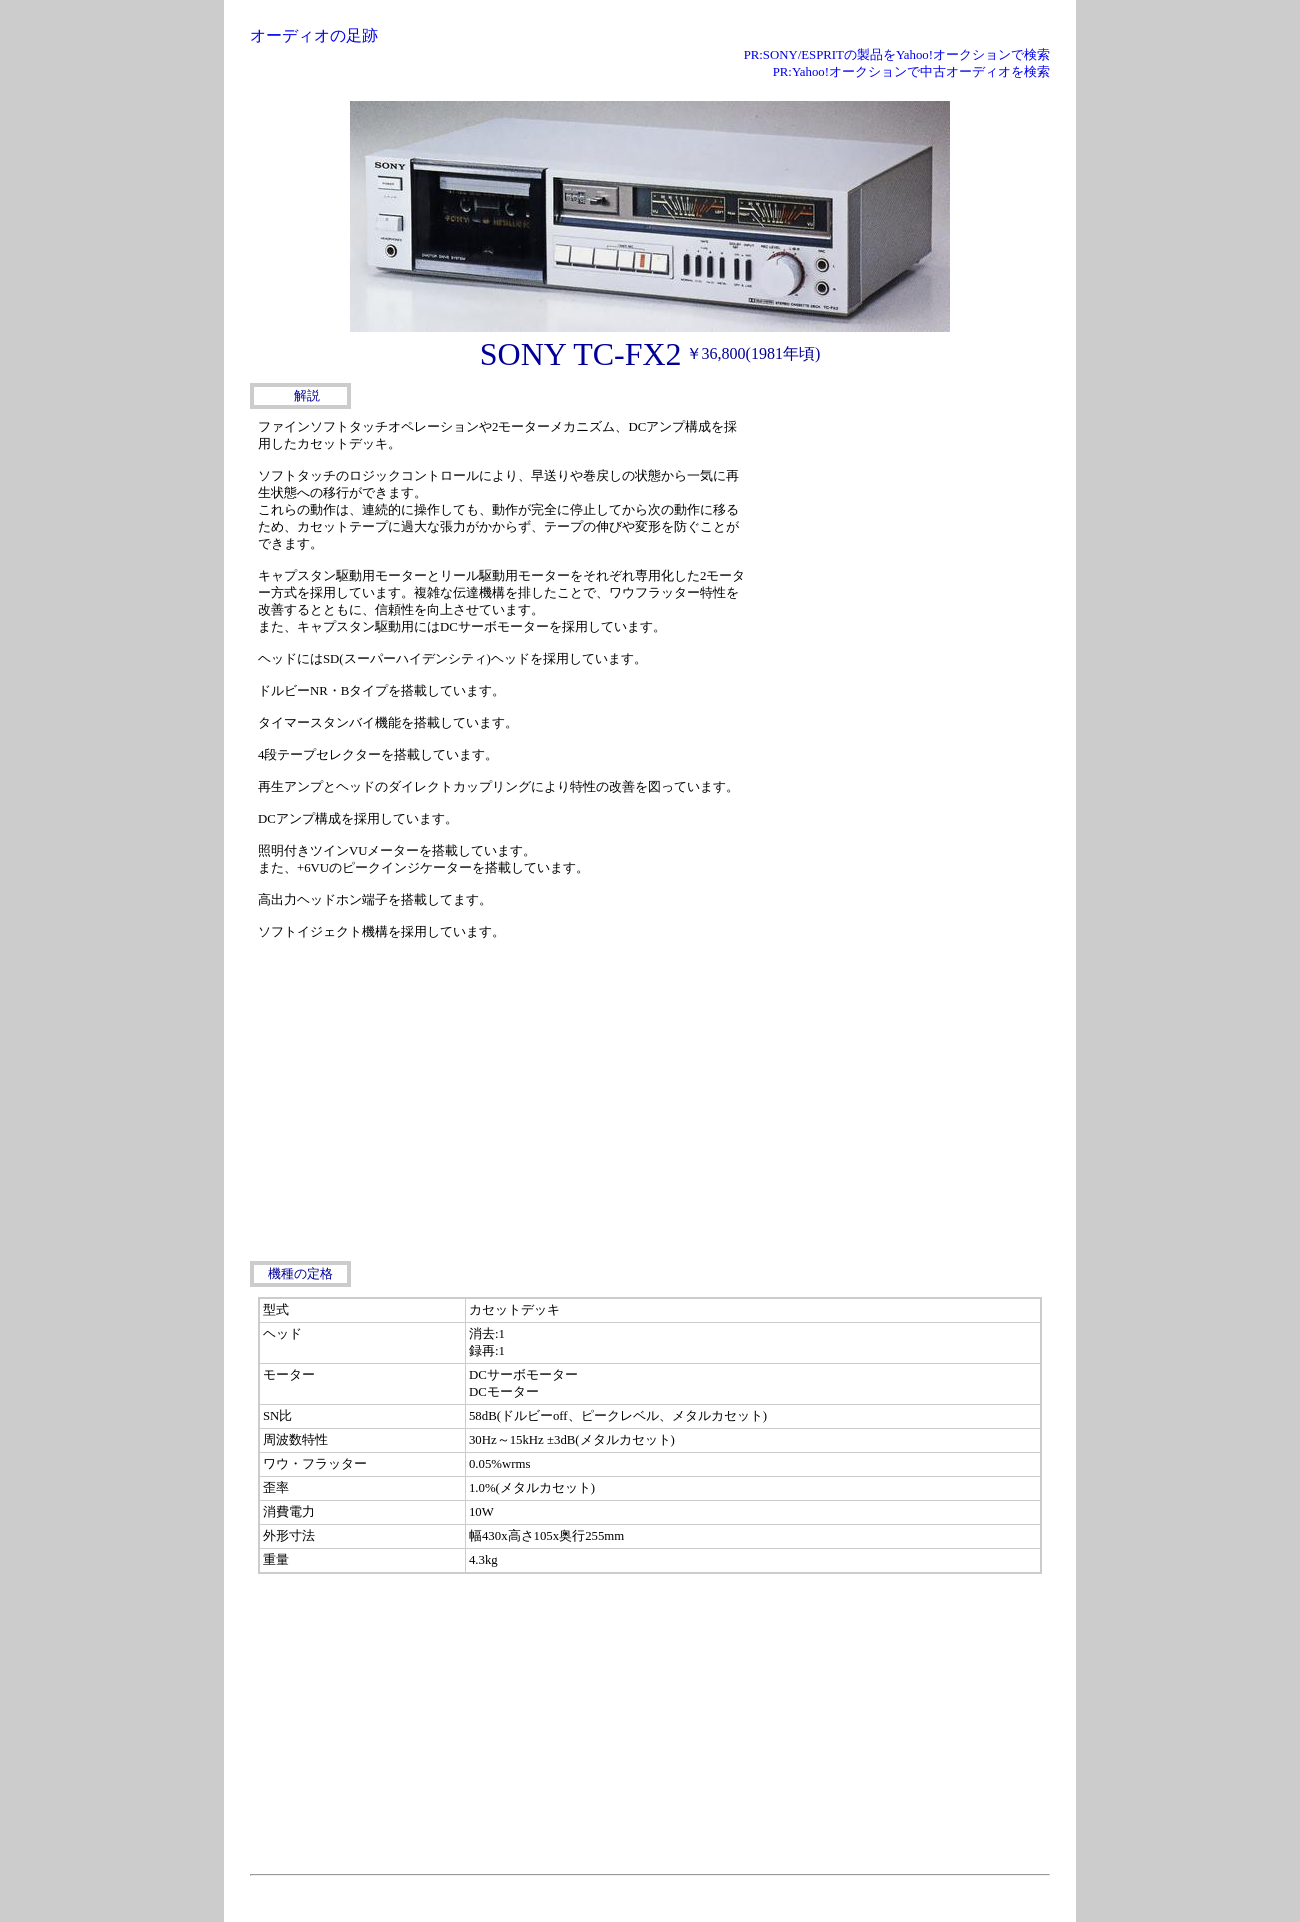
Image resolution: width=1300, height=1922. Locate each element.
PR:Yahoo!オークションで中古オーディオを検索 (911, 72)
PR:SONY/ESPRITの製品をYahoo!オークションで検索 (897, 55)
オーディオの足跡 (314, 35)
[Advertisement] (900, 539)
